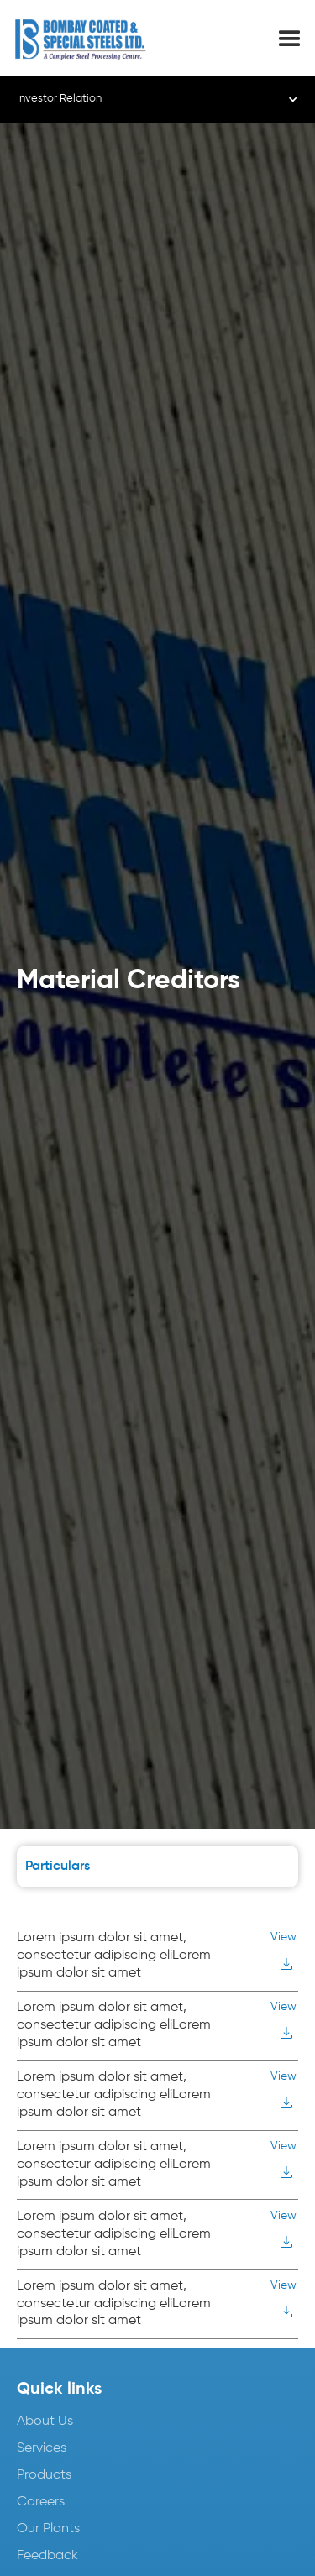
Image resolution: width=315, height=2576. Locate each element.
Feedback (47, 2556)
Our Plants (48, 2529)
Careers (41, 2502)
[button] (290, 39)
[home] (93, 39)
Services (41, 2448)
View (283, 1937)
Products (44, 2475)
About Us (45, 2421)
